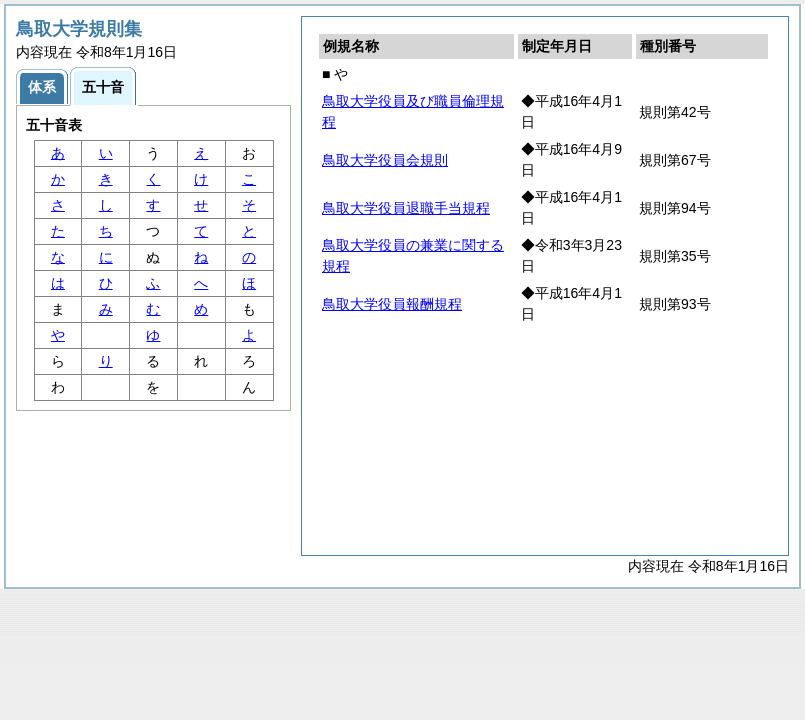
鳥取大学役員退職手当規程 (406, 208)
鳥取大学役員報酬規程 (392, 304)
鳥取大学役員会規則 (385, 160)
